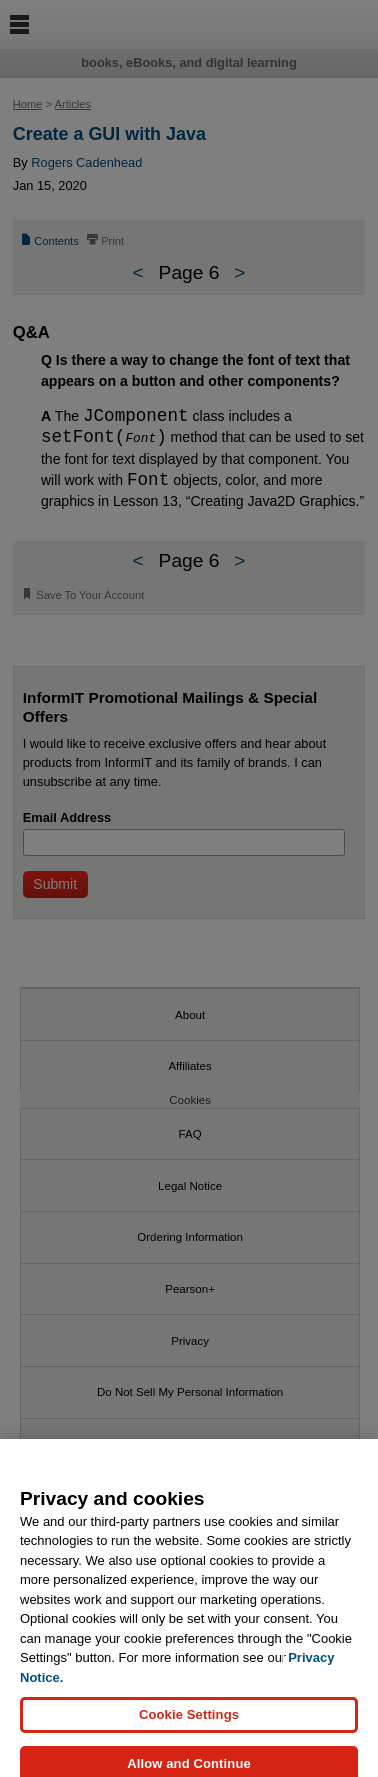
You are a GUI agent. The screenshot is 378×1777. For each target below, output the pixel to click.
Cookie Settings (189, 1735)
